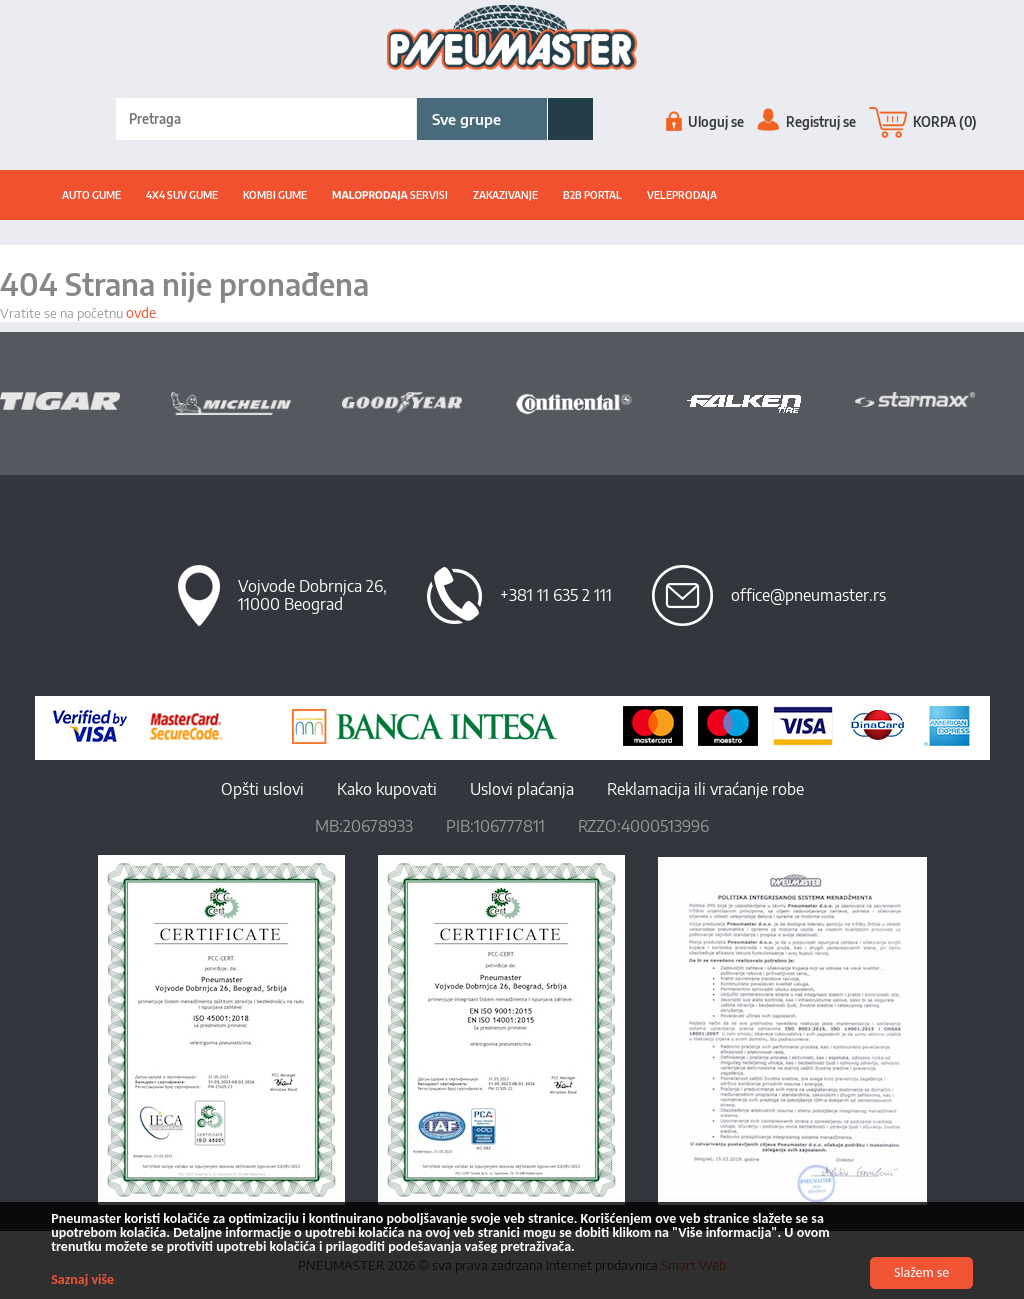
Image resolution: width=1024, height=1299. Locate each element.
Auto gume (91, 195)
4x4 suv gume (182, 195)
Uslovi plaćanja (522, 789)
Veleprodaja (682, 195)
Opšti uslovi (262, 789)
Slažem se (921, 1272)
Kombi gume (275, 195)
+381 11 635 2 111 (556, 595)
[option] (85, 401)
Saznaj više (83, 1279)
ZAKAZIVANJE (505, 195)
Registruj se (806, 122)
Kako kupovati (387, 789)
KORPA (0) (923, 122)
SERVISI (390, 195)
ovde (141, 312)
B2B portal (592, 195)
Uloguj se (705, 122)
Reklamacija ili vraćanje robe (705, 789)
